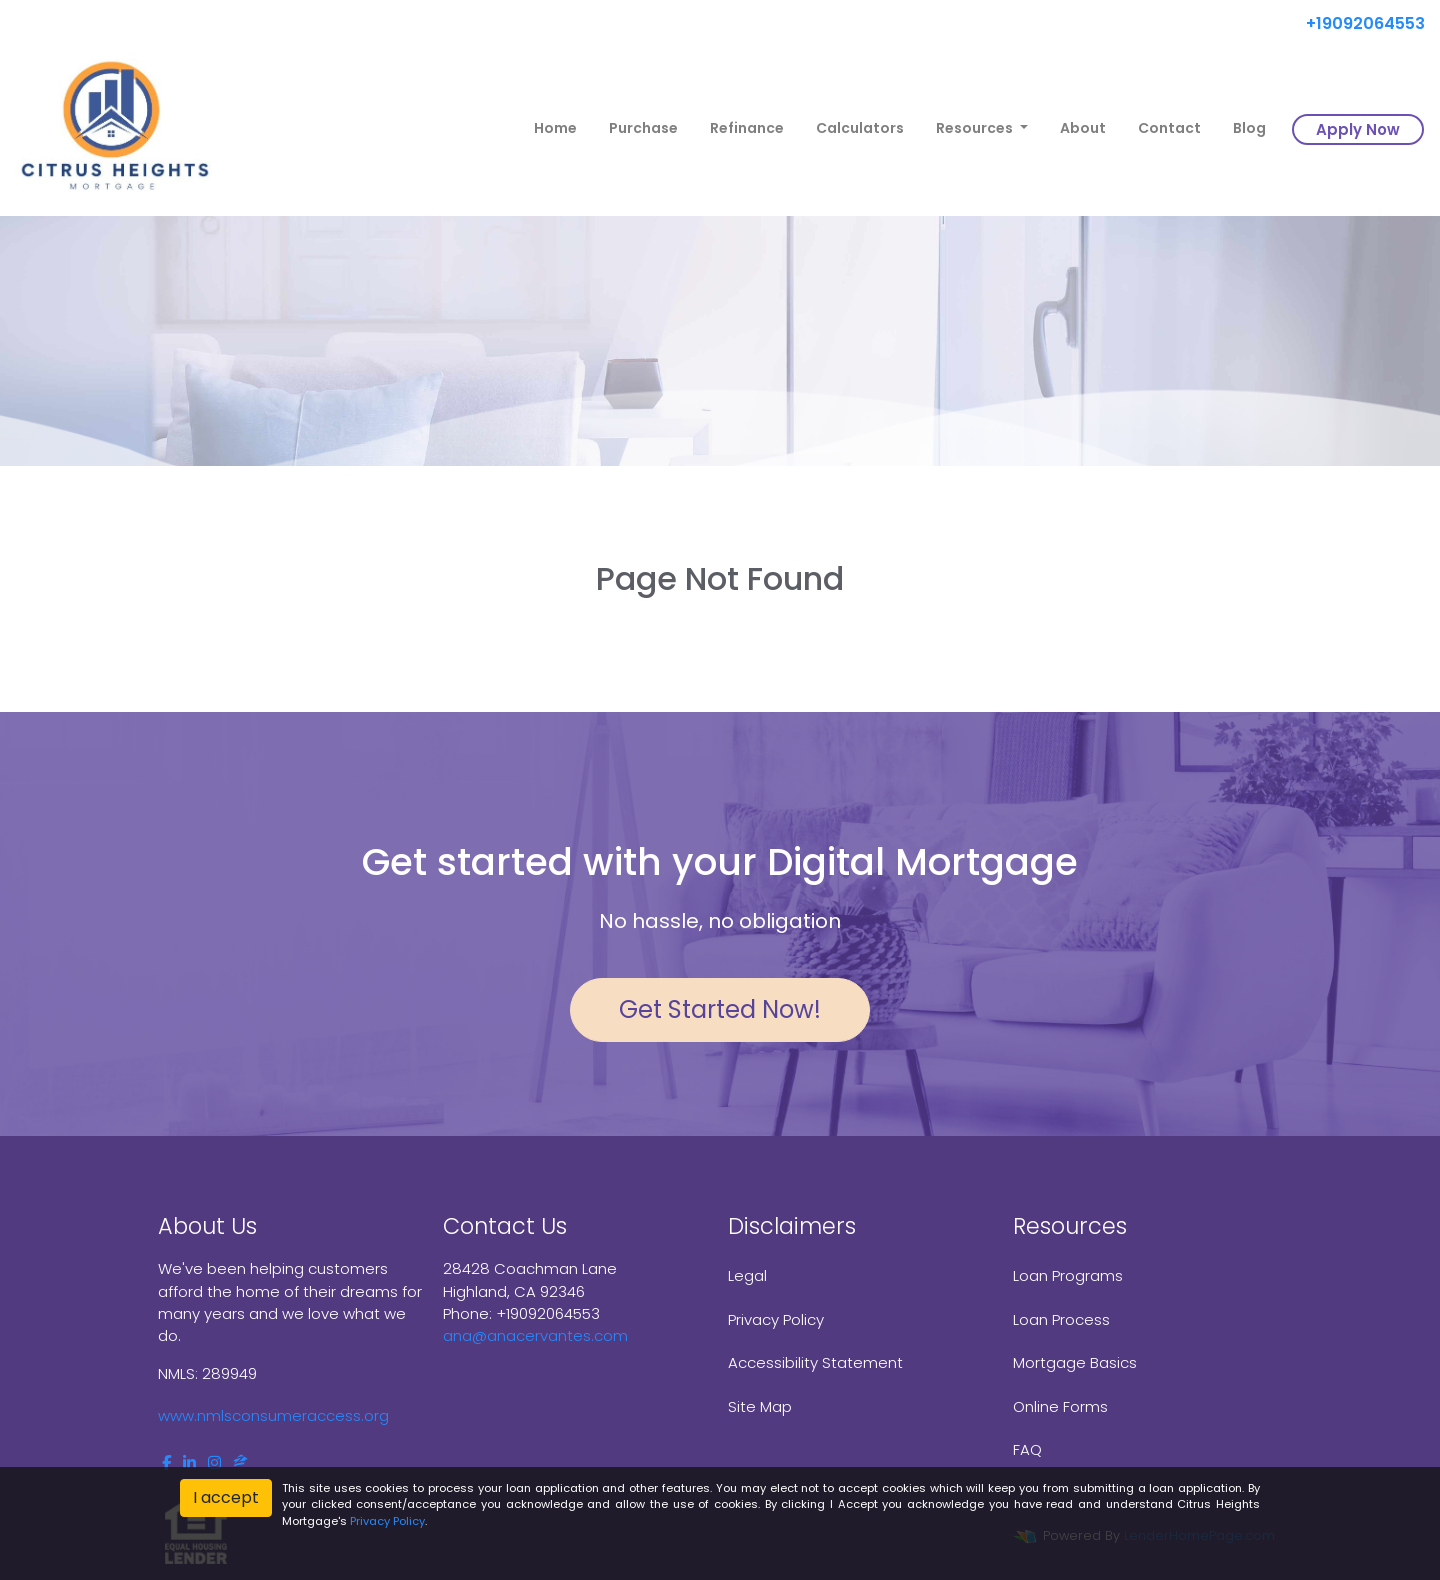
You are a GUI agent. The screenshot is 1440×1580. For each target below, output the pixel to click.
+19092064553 (1357, 23)
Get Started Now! (720, 1009)
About (1083, 128)
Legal (747, 1275)
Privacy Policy (776, 1319)
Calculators (860, 128)
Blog (1249, 128)
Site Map (760, 1406)
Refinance (747, 128)
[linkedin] (189, 1462)
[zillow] (240, 1462)
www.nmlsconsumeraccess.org (273, 1415)
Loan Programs (1068, 1275)
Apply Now (1358, 129)
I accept (226, 1497)
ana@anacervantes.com (535, 1335)
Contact (1169, 128)
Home (555, 128)
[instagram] (214, 1462)
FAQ (1027, 1449)
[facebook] (166, 1462)
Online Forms (1060, 1406)
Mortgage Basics (1075, 1362)
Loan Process (1061, 1319)
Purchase (643, 128)
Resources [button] (976, 128)
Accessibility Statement (815, 1362)
